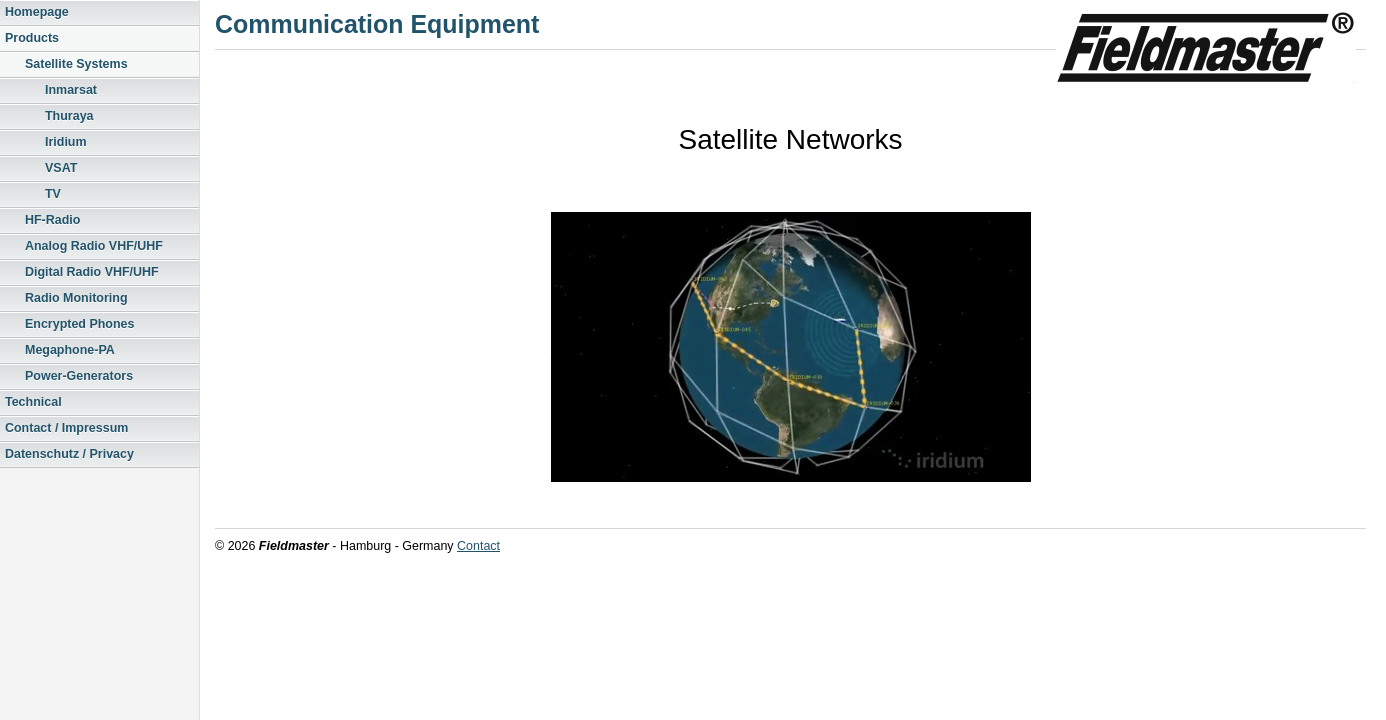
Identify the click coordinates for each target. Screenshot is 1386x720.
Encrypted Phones (79, 324)
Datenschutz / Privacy (69, 454)
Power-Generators (79, 376)
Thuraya (69, 116)
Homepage (37, 12)
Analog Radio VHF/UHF (94, 246)
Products (32, 38)
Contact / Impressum (66, 428)
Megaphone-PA (70, 350)
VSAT (61, 168)
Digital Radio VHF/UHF (92, 272)
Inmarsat (71, 90)
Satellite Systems (76, 64)
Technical (33, 402)
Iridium (66, 142)
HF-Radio (52, 220)
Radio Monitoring (76, 298)
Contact (478, 546)
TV (53, 194)
